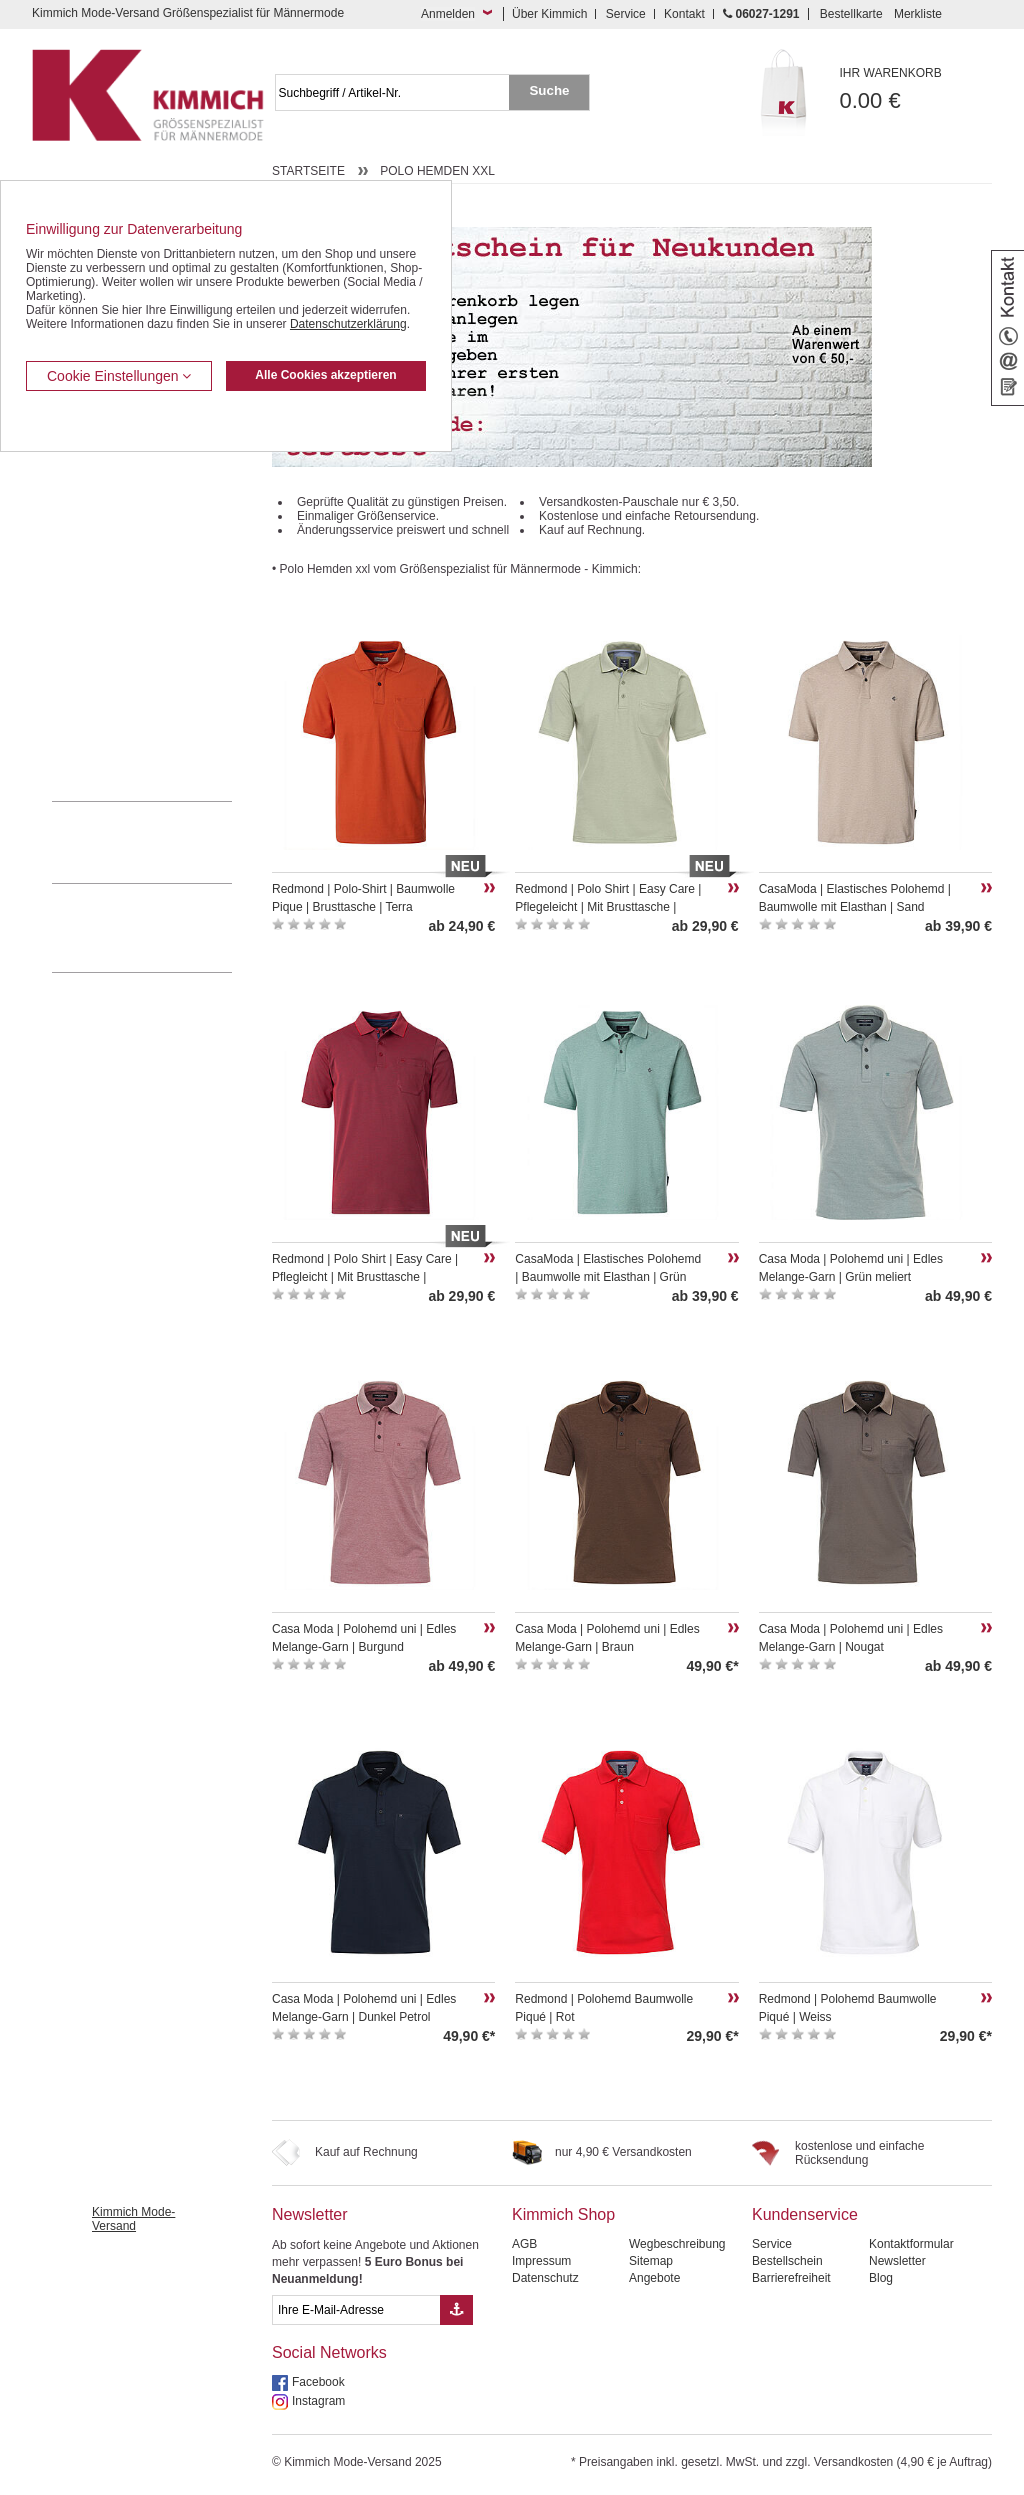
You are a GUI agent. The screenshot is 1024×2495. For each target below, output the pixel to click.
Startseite (308, 171)
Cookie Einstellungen (119, 376)
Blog (881, 2278)
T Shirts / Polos (92, 587)
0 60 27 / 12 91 (162, 842)
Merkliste (918, 14)
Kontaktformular (911, 2244)
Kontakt (684, 14)
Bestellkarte (851, 14)
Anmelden (448, 14)
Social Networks (329, 2352)
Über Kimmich (549, 14)
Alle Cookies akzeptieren (325, 375)
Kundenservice (805, 2214)
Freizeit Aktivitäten (100, 617)
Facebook (318, 2382)
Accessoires (84, 739)
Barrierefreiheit (791, 2278)
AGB (524, 2244)
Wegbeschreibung (677, 2244)
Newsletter (310, 2214)
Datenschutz (545, 2278)
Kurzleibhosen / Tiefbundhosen (134, 465)
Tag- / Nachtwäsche (104, 648)
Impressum (541, 2261)
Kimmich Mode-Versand (133, 2219)
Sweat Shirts (85, 678)
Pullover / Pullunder (104, 709)
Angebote (654, 2278)
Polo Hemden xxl (437, 171)
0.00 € (916, 89)
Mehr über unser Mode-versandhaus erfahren (162, 928)
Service (626, 14)
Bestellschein (787, 2261)
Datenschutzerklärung (348, 324)
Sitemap (651, 2261)
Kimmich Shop (563, 2214)
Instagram (318, 2401)
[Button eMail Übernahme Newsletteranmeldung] (456, 2310)
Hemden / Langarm (103, 526)
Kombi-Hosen (88, 496)
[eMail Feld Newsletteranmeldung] (356, 2310)
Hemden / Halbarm (102, 557)
